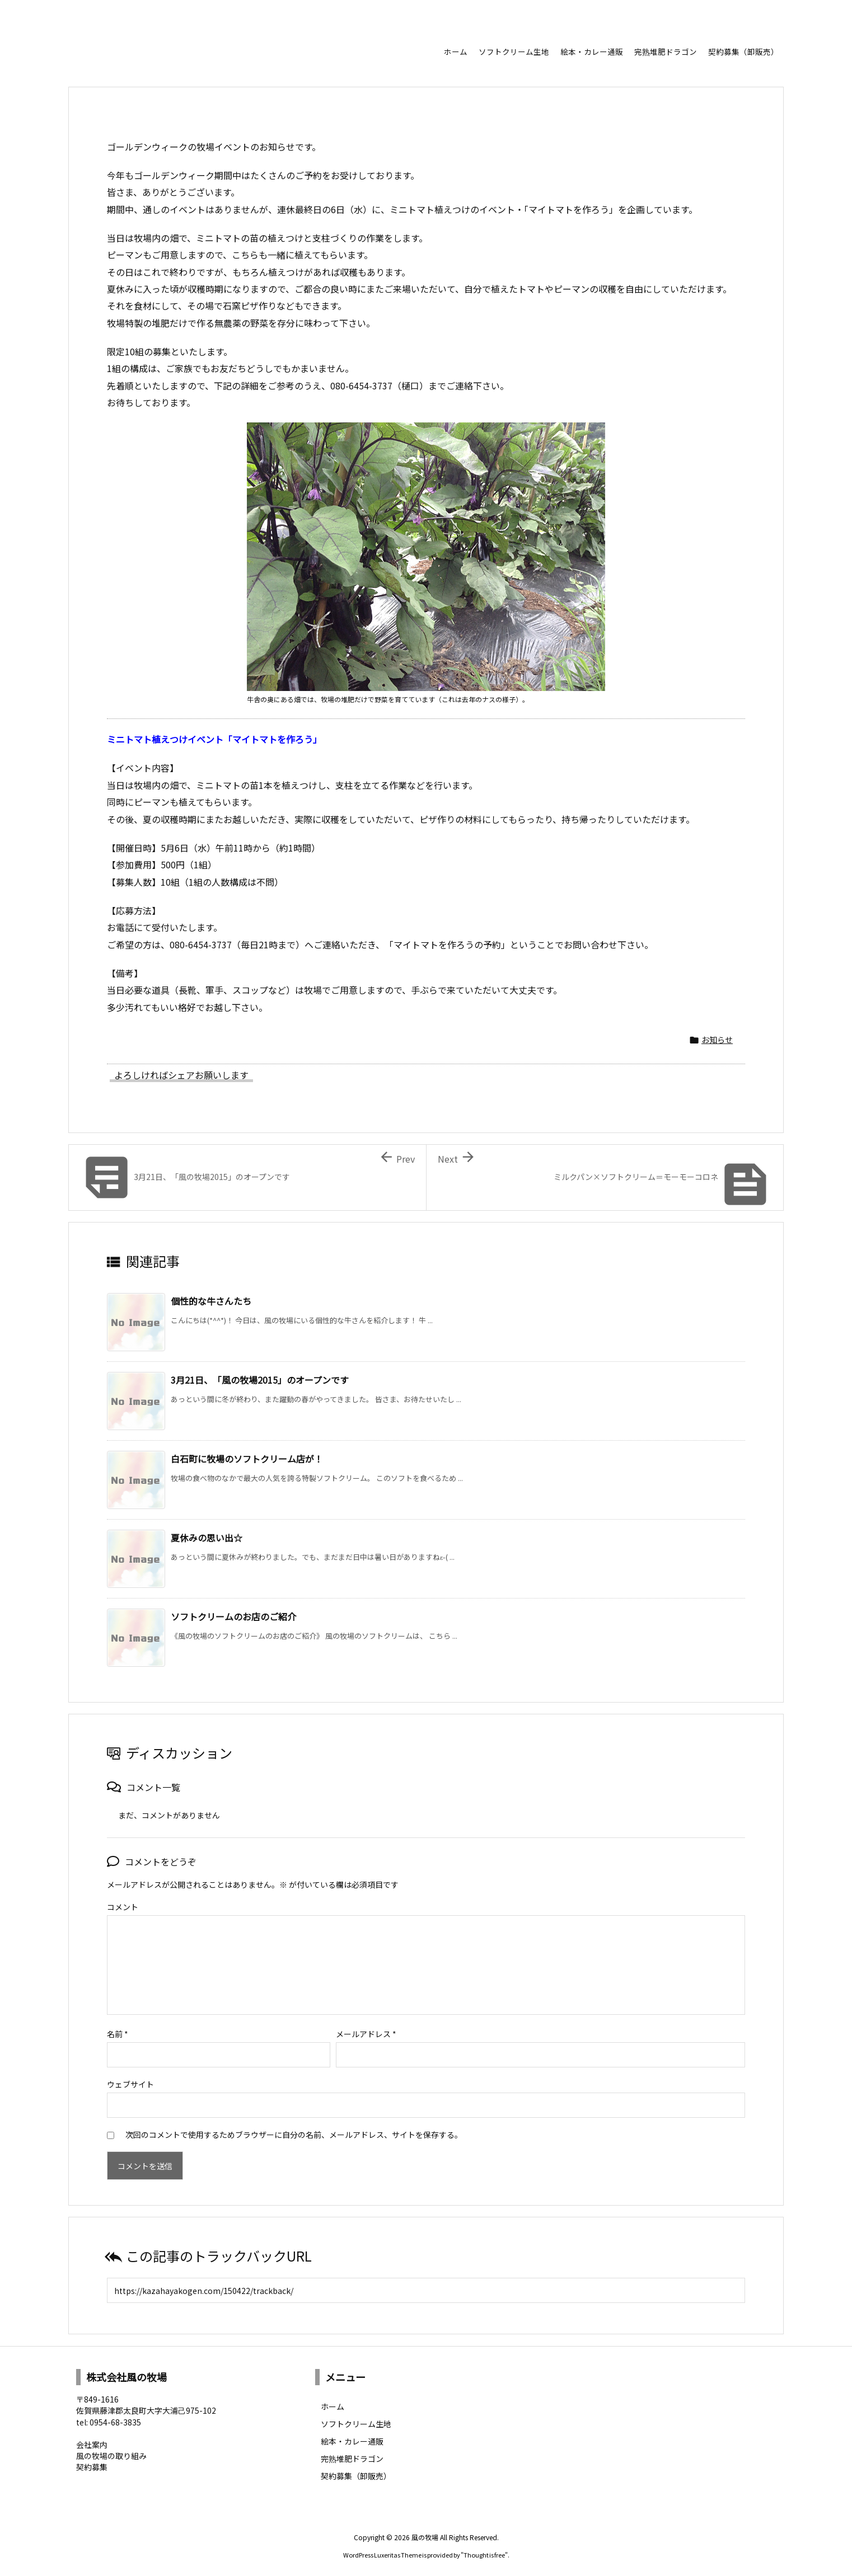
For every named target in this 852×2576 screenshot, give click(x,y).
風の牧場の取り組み (111, 2451)
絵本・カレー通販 (352, 2436)
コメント (122, 1906)
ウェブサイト (130, 2079)
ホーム (332, 2402)
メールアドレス (366, 2029)
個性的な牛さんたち (211, 1301)
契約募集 (91, 2462)
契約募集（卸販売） (356, 2471)
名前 (117, 2029)
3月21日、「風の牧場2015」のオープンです (260, 1379)
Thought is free (484, 2550)
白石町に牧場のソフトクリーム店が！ (247, 1458)
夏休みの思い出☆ (206, 1537)
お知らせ (717, 1039)
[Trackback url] (426, 2285)
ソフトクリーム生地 (356, 2419)
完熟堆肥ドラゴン (352, 2454)
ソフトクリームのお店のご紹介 (233, 1616)
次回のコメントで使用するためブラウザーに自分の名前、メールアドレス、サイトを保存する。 (293, 2130)
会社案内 (91, 2440)
